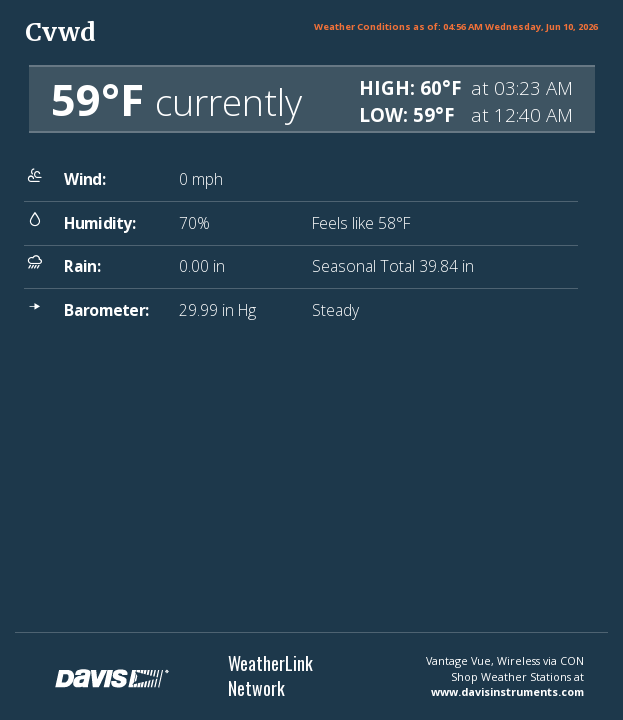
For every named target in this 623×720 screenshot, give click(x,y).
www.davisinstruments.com (507, 691)
